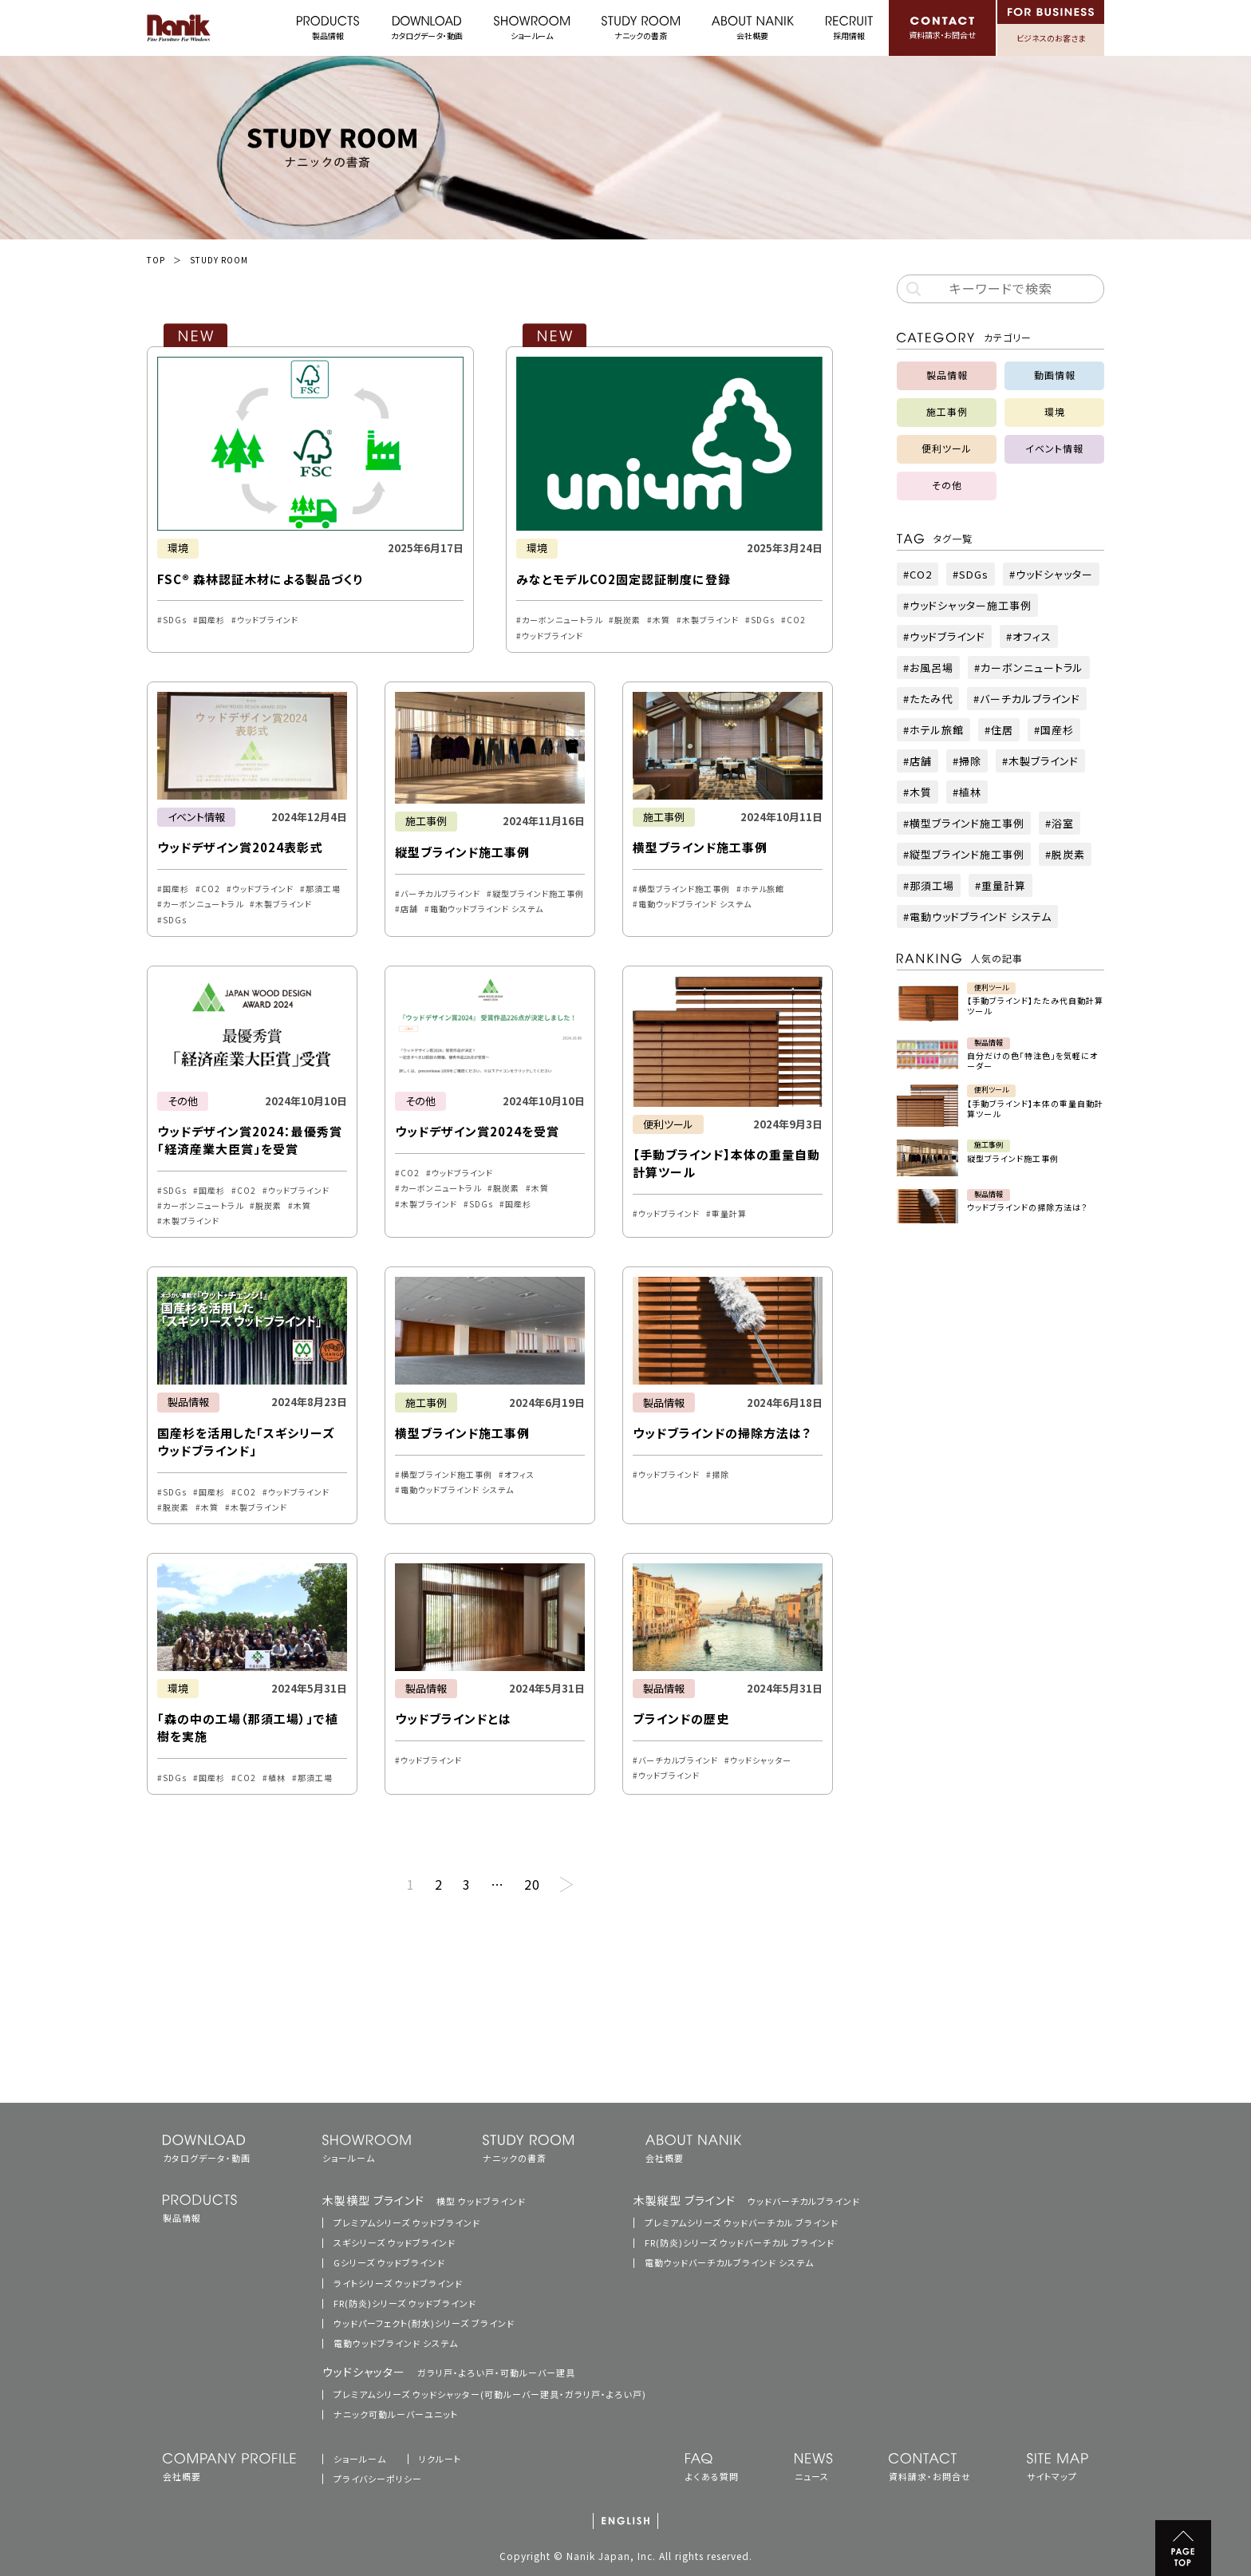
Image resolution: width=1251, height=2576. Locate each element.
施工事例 (426, 820)
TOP (156, 260)
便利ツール (668, 1124)
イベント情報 (196, 816)
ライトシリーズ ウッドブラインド (398, 2283)
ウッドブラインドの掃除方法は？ (722, 1432)
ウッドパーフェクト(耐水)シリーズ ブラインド (424, 2323)
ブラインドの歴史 (681, 1718)
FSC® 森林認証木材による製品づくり (260, 579)
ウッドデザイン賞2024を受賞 (477, 1131)
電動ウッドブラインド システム (395, 2343)
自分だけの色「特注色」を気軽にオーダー (1032, 1060)
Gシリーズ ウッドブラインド (389, 2262)
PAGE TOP (1183, 2548)
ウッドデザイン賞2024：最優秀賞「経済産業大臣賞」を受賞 (249, 1140)
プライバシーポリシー (377, 2478)
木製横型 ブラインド (424, 2200)
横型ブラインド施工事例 (700, 847)
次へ (566, 1885)
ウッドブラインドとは (453, 1718)
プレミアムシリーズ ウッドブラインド (406, 2222)
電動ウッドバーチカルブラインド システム (729, 2262)
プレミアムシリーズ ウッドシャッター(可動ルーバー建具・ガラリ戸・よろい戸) (489, 2394)
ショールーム (359, 2458)
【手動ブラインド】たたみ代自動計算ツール (1035, 1005)
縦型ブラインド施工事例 (462, 852)
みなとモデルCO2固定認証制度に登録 (623, 579)
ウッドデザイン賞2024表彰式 (239, 847)
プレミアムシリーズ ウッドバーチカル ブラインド (742, 2222)
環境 (178, 547)
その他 (183, 1100)
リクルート (440, 2458)
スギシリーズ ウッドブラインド (394, 2242)
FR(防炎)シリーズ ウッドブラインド (404, 2303)
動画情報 (1054, 374)
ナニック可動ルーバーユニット (395, 2414)
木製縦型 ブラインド (746, 2200)
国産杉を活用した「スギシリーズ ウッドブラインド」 (245, 1441)
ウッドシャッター (448, 2372)
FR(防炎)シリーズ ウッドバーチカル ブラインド (740, 2242)
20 (532, 1884)
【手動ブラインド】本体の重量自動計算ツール (1035, 1108)
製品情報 (188, 1401)
